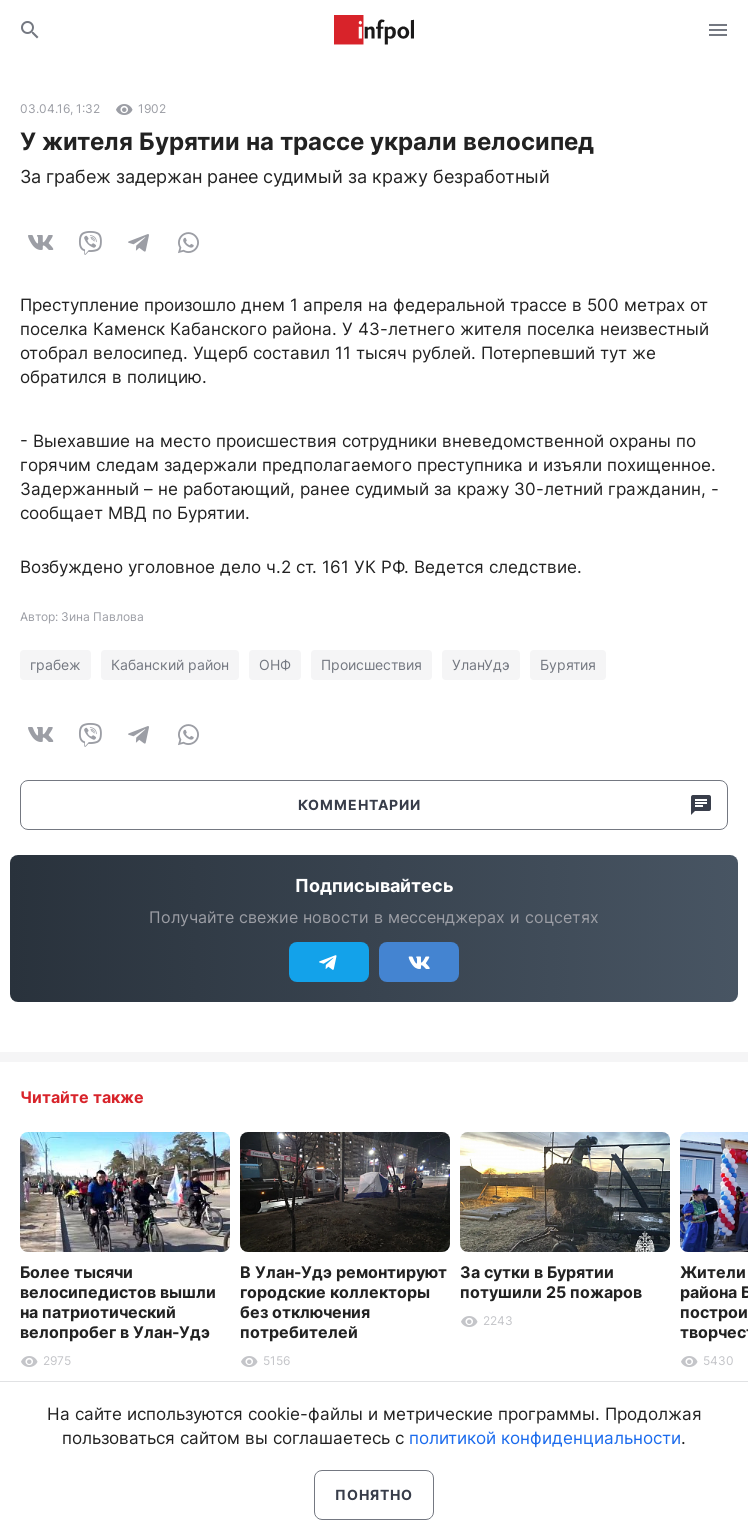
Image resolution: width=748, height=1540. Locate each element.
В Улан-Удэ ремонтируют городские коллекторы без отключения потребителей (343, 1302)
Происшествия (371, 664)
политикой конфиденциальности (545, 1438)
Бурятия (568, 664)
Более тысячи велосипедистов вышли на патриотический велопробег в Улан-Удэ (118, 1302)
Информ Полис (374, 30)
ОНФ (275, 664)
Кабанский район (170, 664)
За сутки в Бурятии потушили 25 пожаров (551, 1282)
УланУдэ (481, 664)
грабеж (55, 664)
